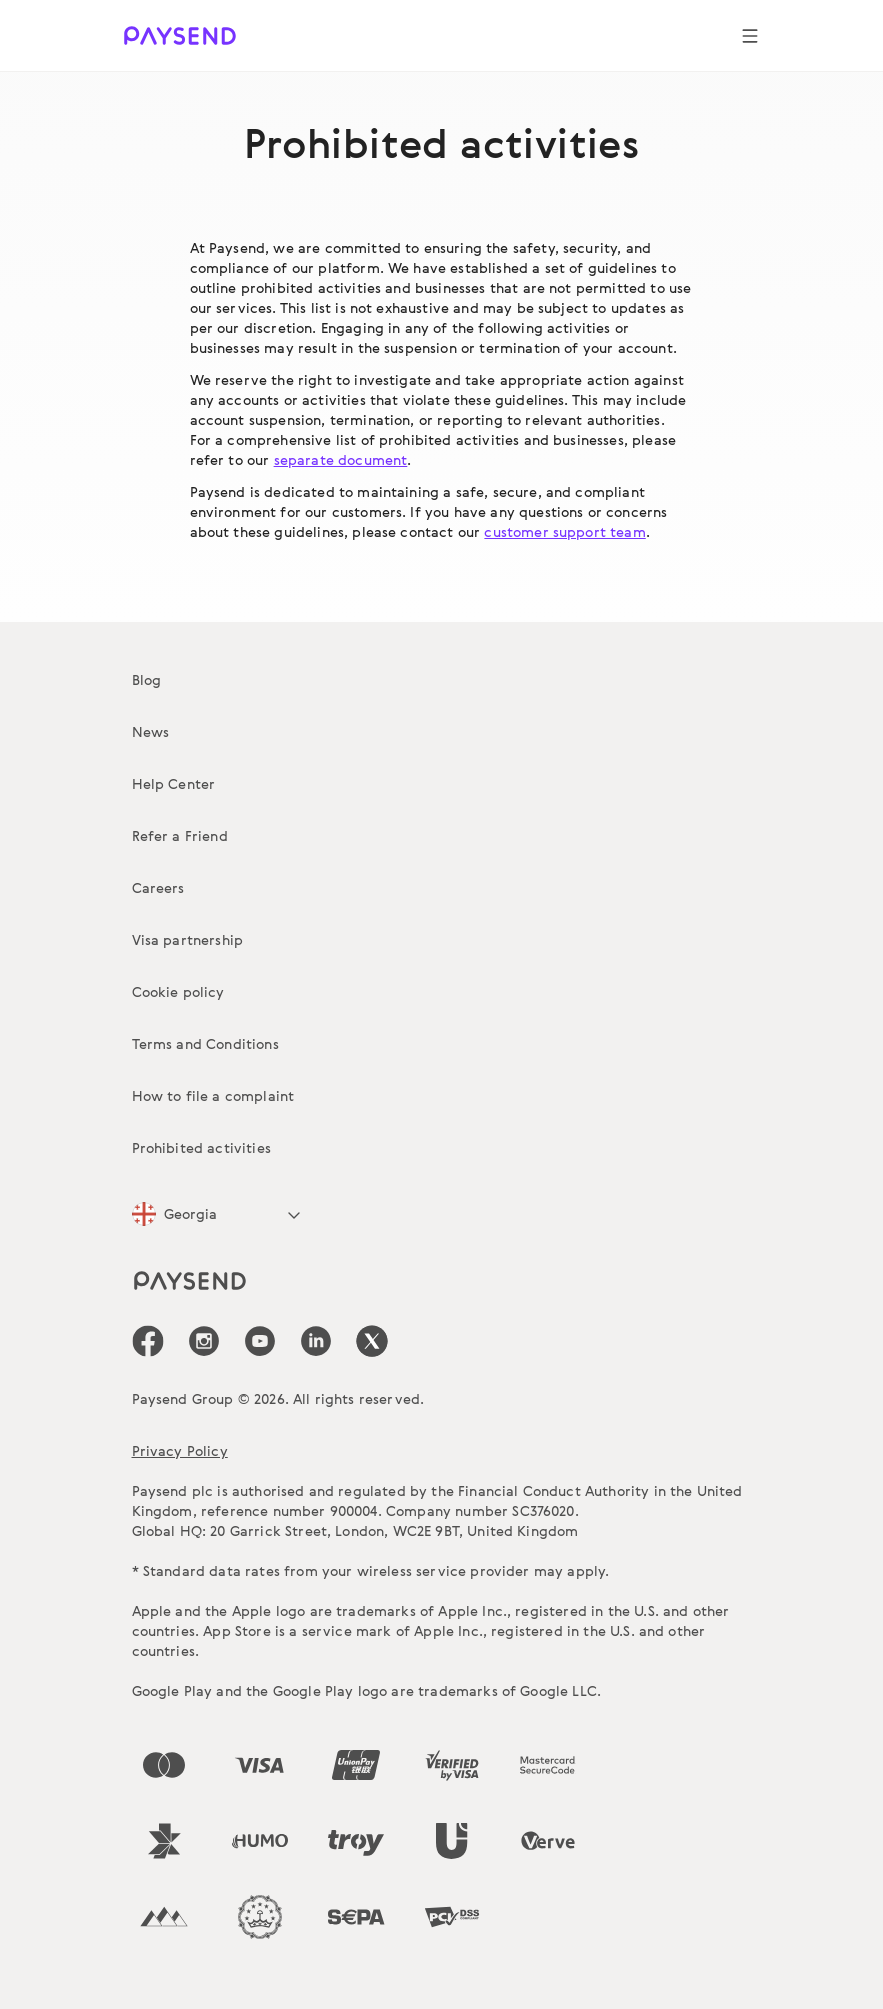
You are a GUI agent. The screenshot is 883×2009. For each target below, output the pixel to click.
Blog (147, 679)
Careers (158, 887)
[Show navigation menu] (750, 36)
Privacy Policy (180, 1450)
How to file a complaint (213, 1095)
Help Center (174, 783)
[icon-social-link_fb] (148, 1341)
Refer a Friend (180, 835)
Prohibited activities (201, 1147)
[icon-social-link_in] (204, 1341)
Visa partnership (188, 939)
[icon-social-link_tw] (372, 1341)
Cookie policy (178, 991)
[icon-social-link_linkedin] (316, 1341)
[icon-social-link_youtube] (260, 1341)
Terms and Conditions (205, 1043)
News (151, 731)
